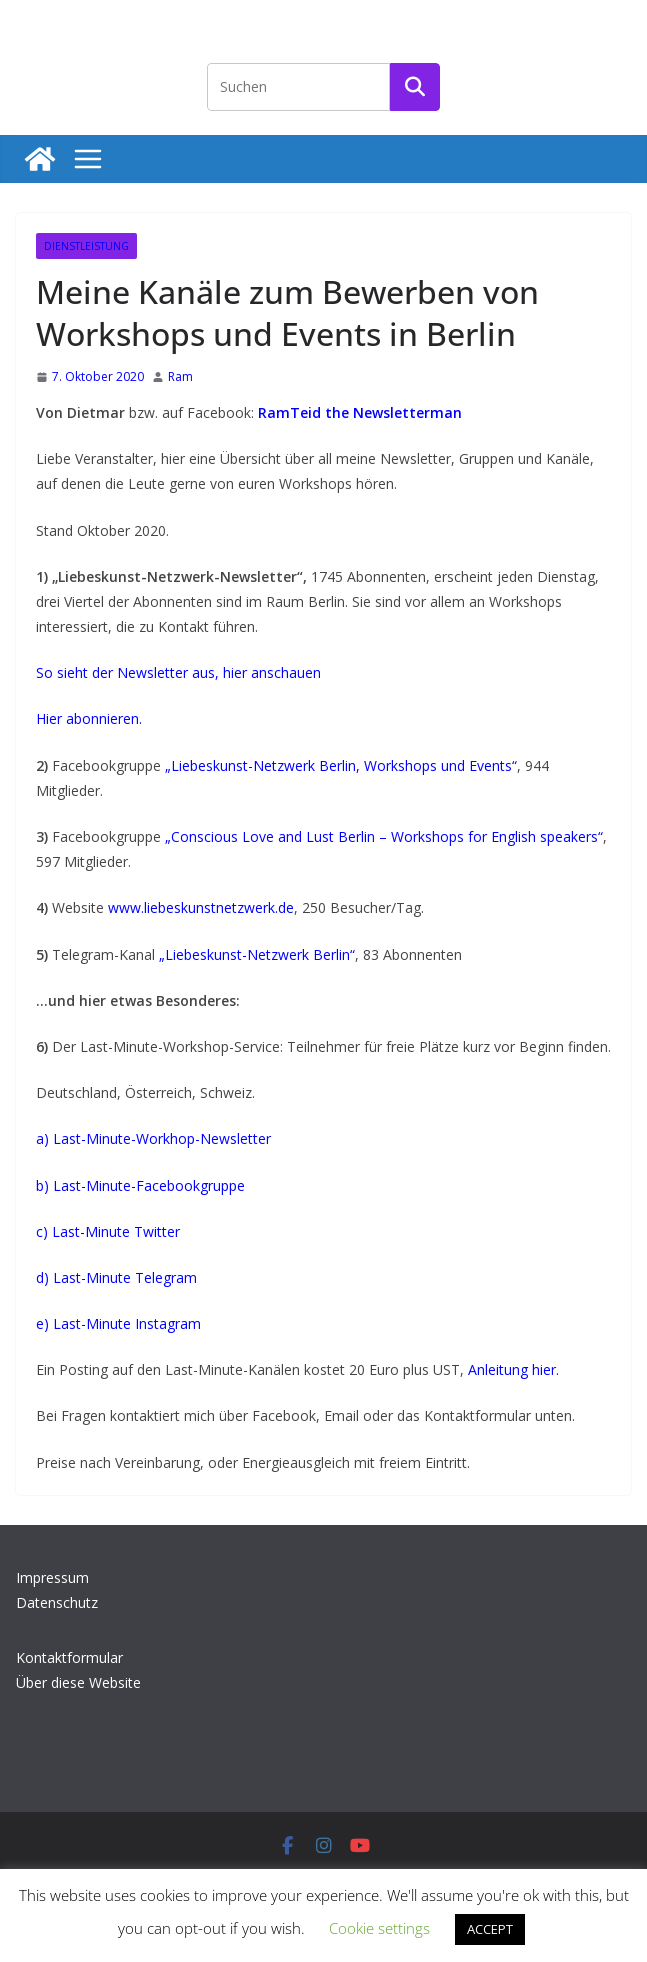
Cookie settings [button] (379, 1928)
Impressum (52, 1577)
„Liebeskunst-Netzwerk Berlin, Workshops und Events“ (341, 765)
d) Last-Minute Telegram (116, 1277)
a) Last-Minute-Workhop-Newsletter (153, 1138)
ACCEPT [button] (490, 1929)
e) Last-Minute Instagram (118, 1323)
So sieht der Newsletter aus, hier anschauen (178, 672)
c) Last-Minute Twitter (108, 1231)
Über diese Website (78, 1682)
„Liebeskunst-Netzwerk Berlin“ (257, 954)
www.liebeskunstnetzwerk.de (201, 907)
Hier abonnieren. (89, 718)
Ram (180, 376)
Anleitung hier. (513, 1369)
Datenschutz (57, 1602)
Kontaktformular (69, 1657)
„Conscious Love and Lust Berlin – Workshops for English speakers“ (384, 836)
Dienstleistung (86, 246)
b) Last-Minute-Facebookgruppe (140, 1185)
